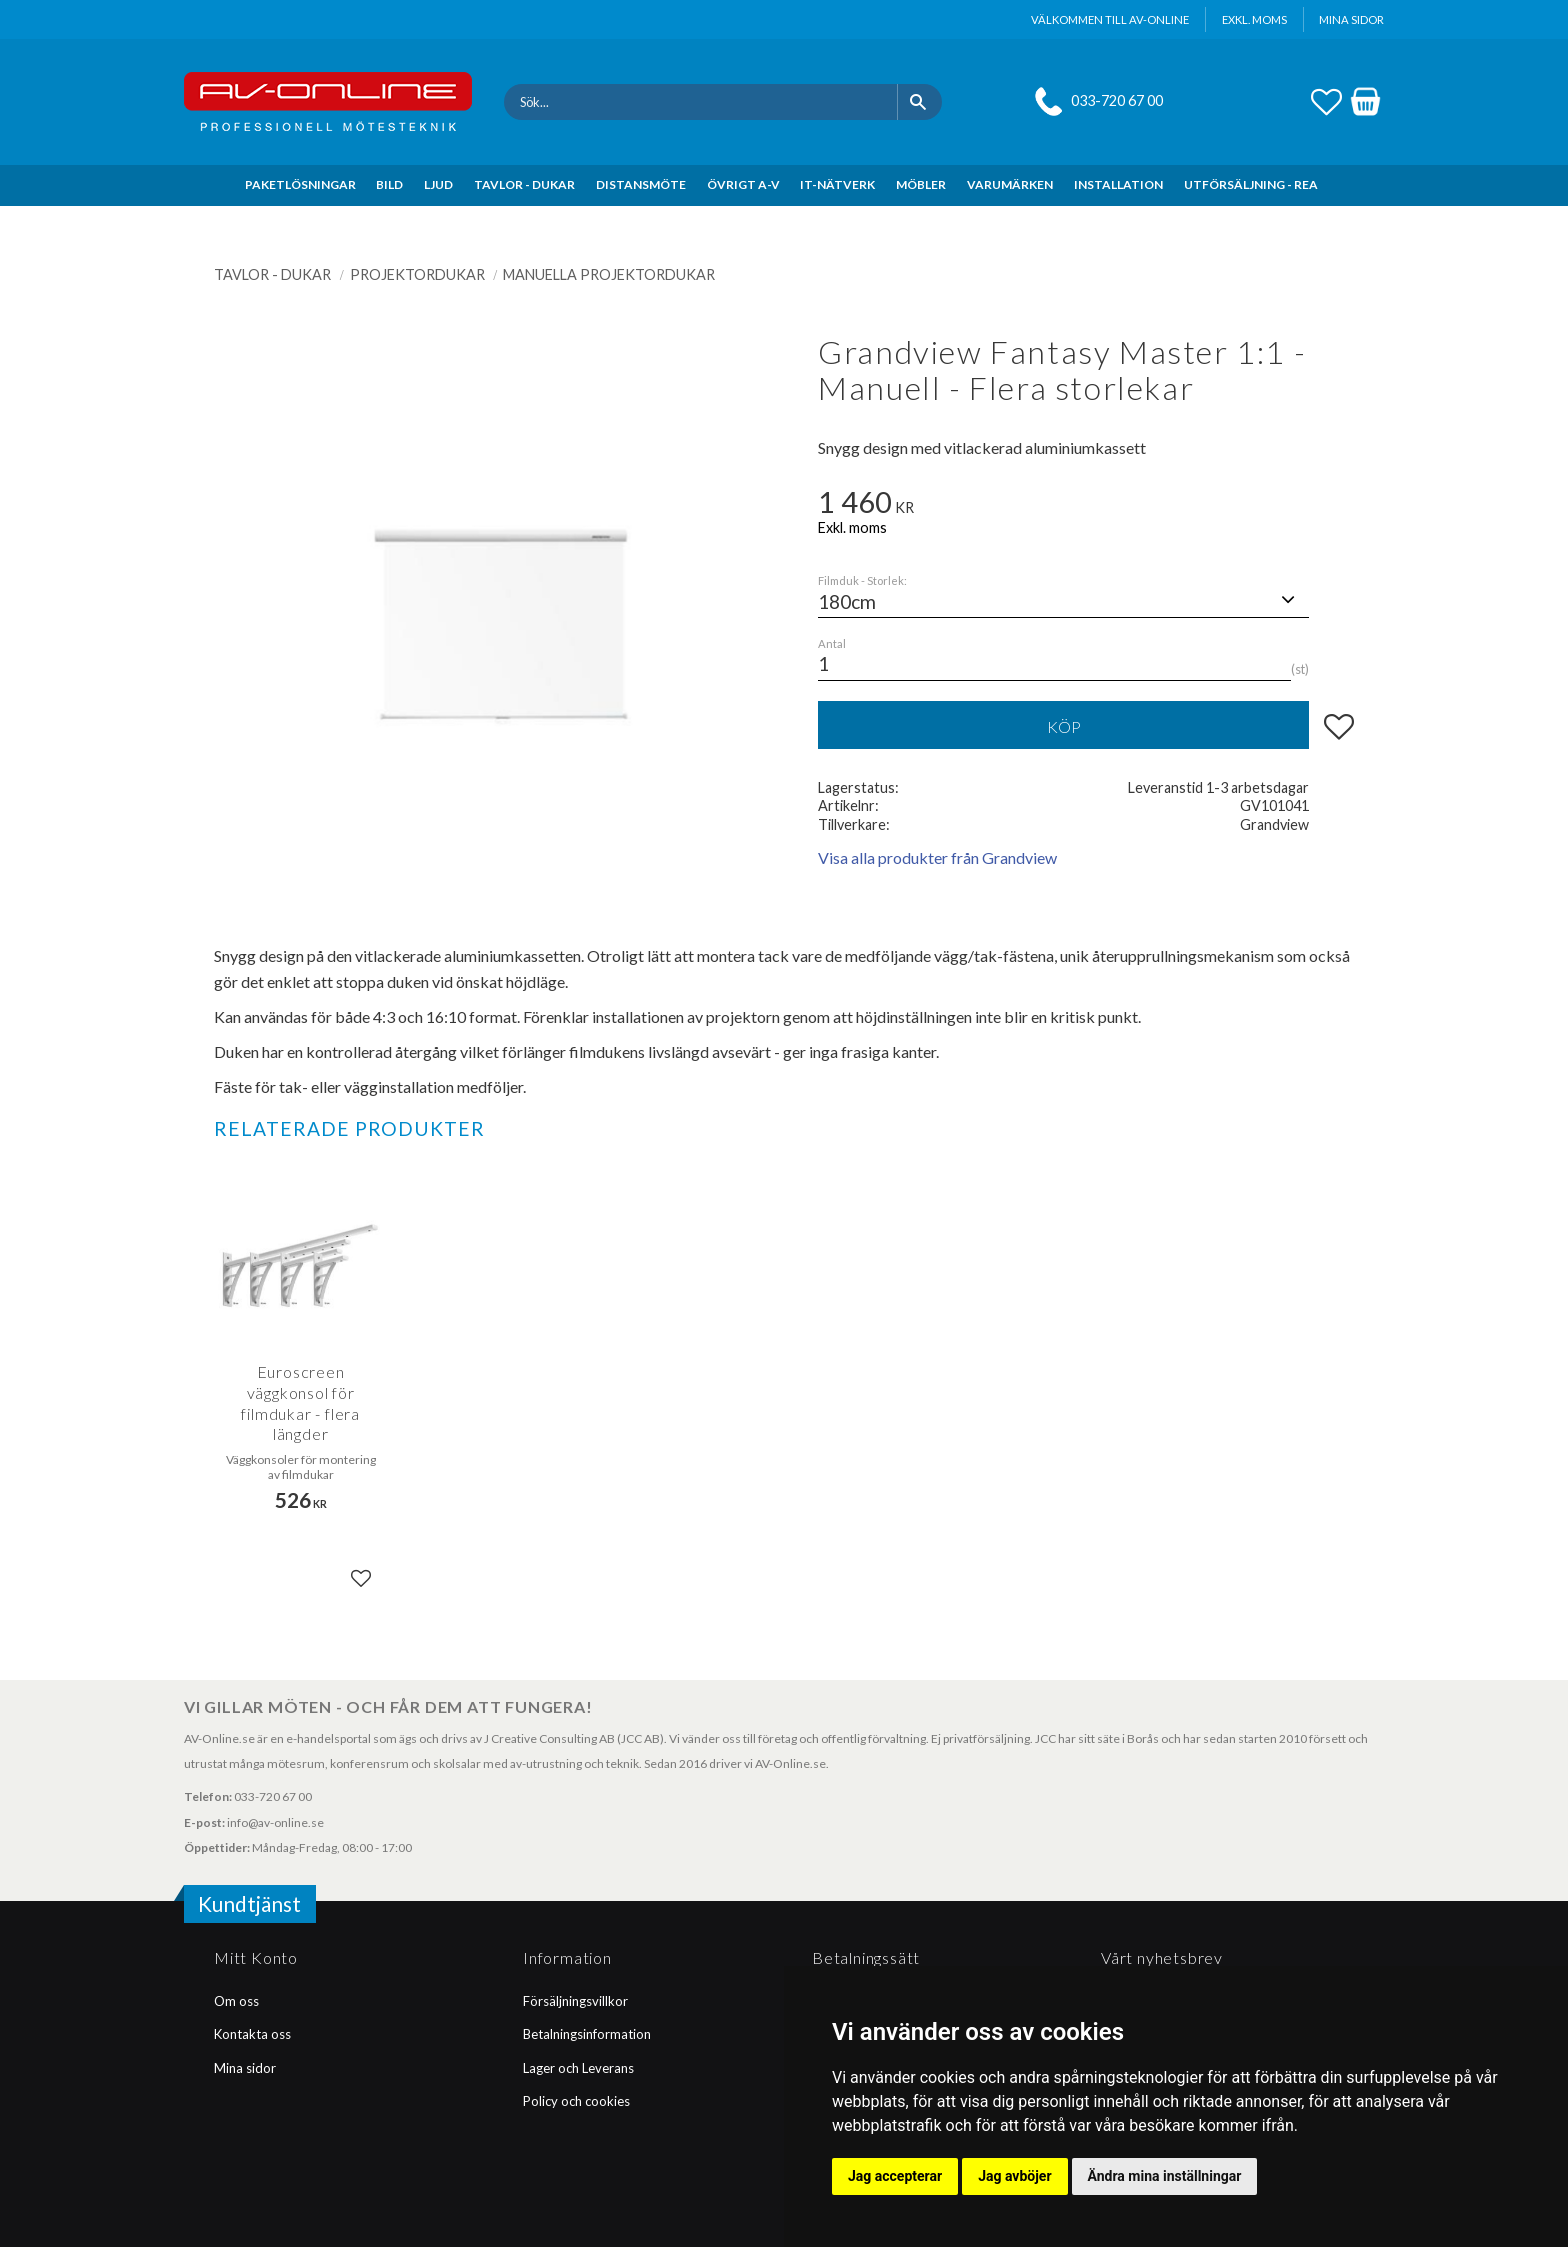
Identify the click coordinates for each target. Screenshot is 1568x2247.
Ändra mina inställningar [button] (1165, 2176)
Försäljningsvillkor (575, 2001)
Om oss (236, 2001)
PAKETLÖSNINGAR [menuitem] (300, 184)
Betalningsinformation (587, 2034)
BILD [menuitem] (389, 184)
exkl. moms (1254, 19)
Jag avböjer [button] (1014, 2176)
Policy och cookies (576, 2101)
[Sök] (919, 102)
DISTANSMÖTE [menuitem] (641, 184)
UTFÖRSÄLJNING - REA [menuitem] (1251, 184)
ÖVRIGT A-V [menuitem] (743, 184)
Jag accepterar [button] (895, 2176)
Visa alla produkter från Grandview (937, 857)
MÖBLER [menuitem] (921, 184)
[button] (1326, 99)
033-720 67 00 (1117, 100)
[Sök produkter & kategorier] (700, 102)
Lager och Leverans (578, 2068)
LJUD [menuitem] (438, 184)
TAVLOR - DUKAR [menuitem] (524, 184)
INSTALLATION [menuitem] (1118, 184)
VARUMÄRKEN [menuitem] (1010, 184)
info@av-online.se (275, 1822)
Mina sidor (245, 2068)
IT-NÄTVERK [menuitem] (837, 184)
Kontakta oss (252, 2034)
